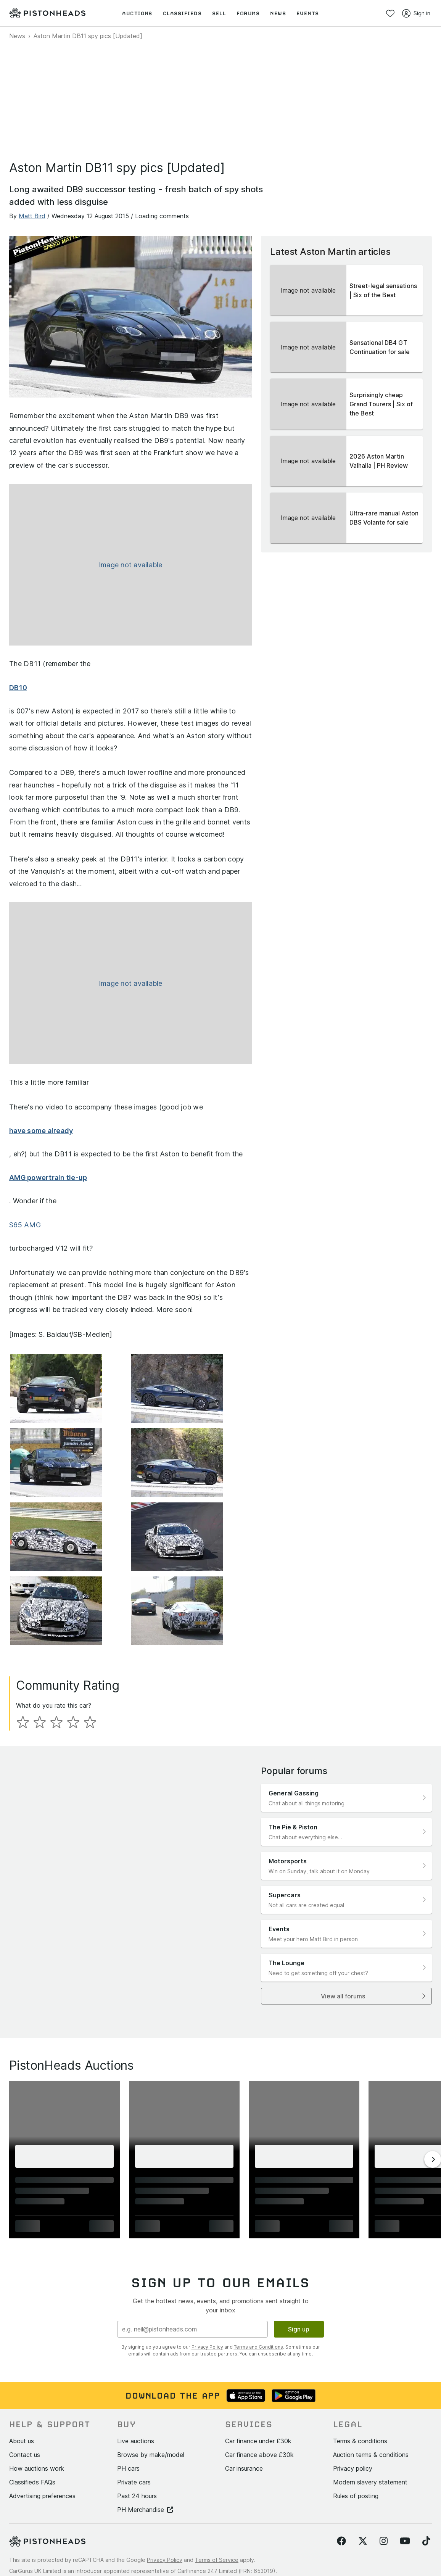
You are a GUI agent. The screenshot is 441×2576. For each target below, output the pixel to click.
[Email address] (192, 2268)
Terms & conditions (360, 2380)
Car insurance (244, 2408)
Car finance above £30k (259, 2394)
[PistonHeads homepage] (47, 13)
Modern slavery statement (370, 2422)
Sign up (298, 2269)
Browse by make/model (150, 2394)
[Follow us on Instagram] (383, 2481)
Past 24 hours (137, 2435)
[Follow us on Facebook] (341, 2481)
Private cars (134, 2422)
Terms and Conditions (258, 2286)
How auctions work (36, 2408)
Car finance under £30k (258, 2380)
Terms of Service (216, 2499)
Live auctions (135, 2380)
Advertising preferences (42, 2435)
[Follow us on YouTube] (405, 2481)
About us (21, 2380)
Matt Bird (32, 216)
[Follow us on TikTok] (426, 2481)
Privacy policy (352, 2408)
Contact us (24, 2394)
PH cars (128, 2408)
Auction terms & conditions (371, 2394)
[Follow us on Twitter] (363, 2481)
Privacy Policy (207, 2286)
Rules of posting (355, 2435)
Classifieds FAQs (32, 2422)
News (17, 36)
